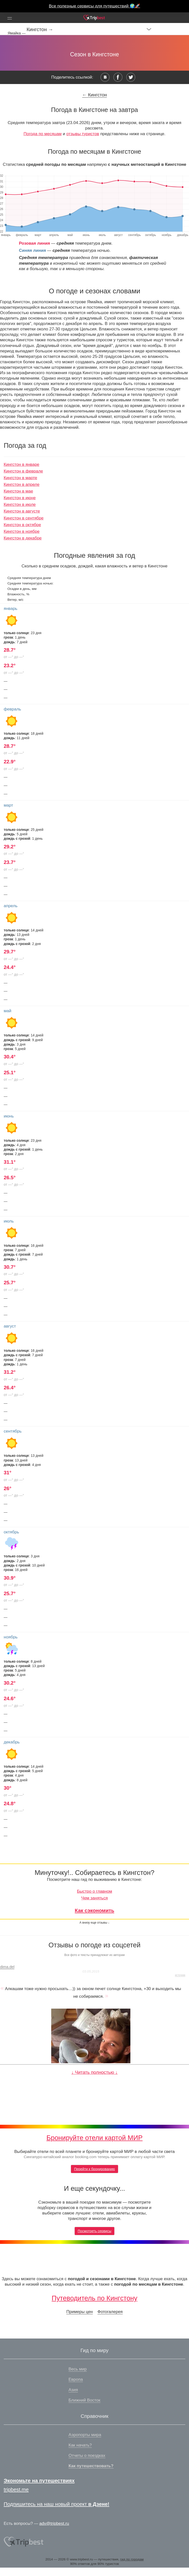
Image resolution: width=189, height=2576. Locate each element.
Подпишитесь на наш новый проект (56, 2504)
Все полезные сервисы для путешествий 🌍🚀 (94, 6)
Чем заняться (94, 1898)
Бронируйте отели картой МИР (95, 2138)
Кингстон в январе (21, 464)
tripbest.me (16, 2489)
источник (180, 1975)
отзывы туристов (82, 133)
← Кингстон (94, 94)
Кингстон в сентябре (24, 518)
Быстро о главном (94, 1891)
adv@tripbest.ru (54, 2523)
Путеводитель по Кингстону (94, 2298)
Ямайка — (17, 33)
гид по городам (132, 2559)
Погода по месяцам (43, 133)
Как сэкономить (94, 1910)
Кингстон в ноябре (22, 531)
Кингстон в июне (20, 497)
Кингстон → (39, 29)
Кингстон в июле (20, 504)
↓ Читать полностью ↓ (94, 2072)
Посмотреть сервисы (94, 2231)
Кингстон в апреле (21, 484)
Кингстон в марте (20, 477)
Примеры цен (79, 2311)
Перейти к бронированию (94, 2169)
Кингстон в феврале (23, 471)
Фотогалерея (110, 2311)
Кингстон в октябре (22, 524)
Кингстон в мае (18, 491)
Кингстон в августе (22, 511)
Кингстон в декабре (23, 538)
